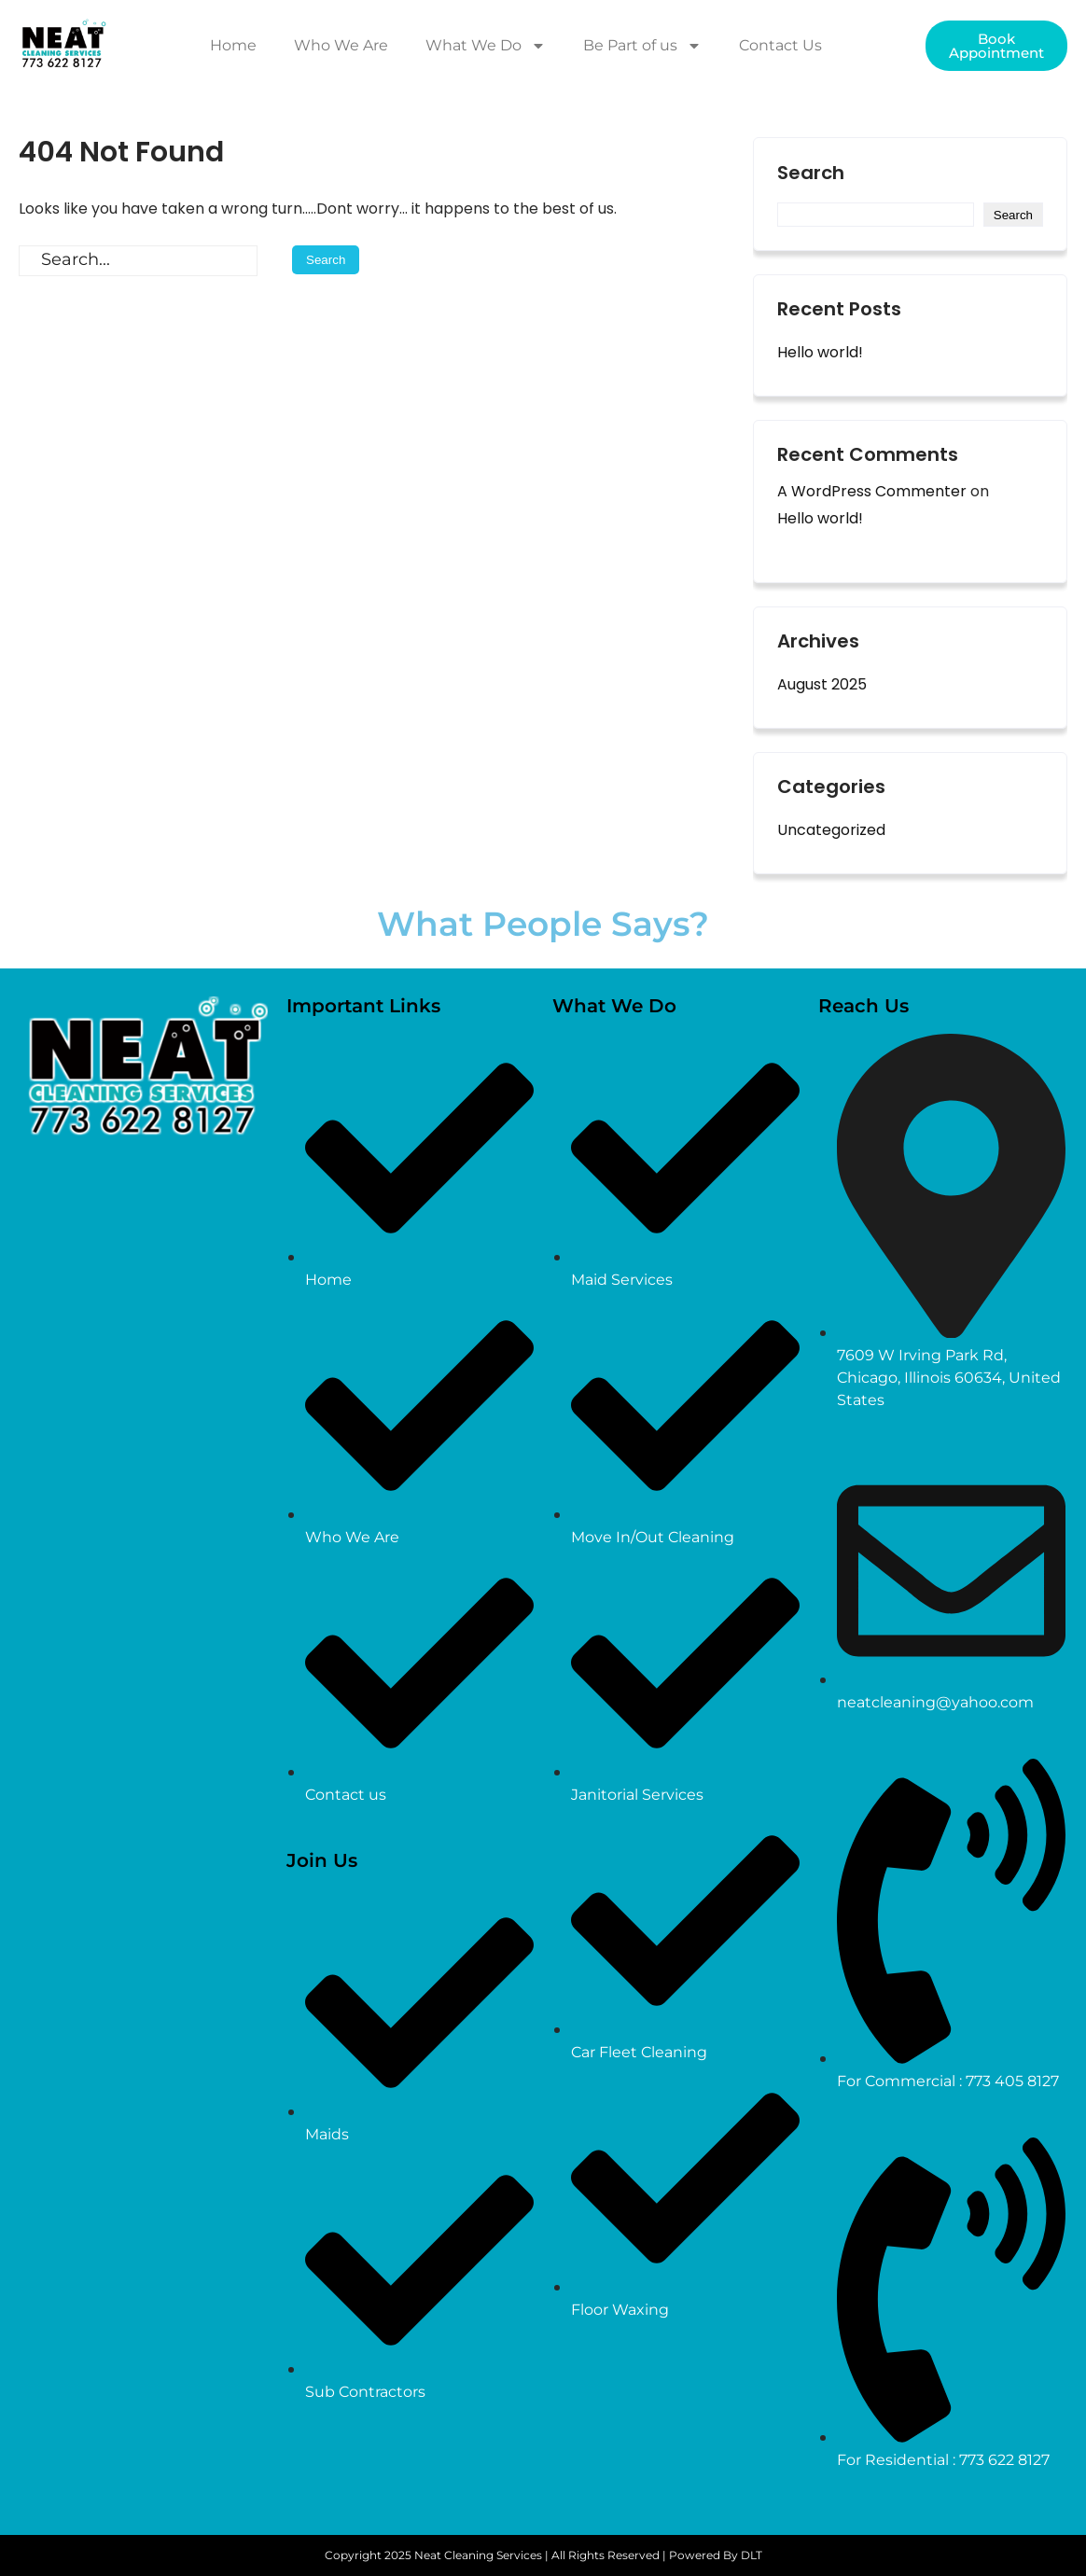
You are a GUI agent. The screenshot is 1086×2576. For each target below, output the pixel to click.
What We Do (485, 46)
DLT (751, 2555)
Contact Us (780, 45)
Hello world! (820, 352)
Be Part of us (642, 46)
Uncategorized (831, 830)
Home (233, 45)
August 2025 (822, 684)
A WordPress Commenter (872, 491)
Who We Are (341, 45)
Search (810, 173)
